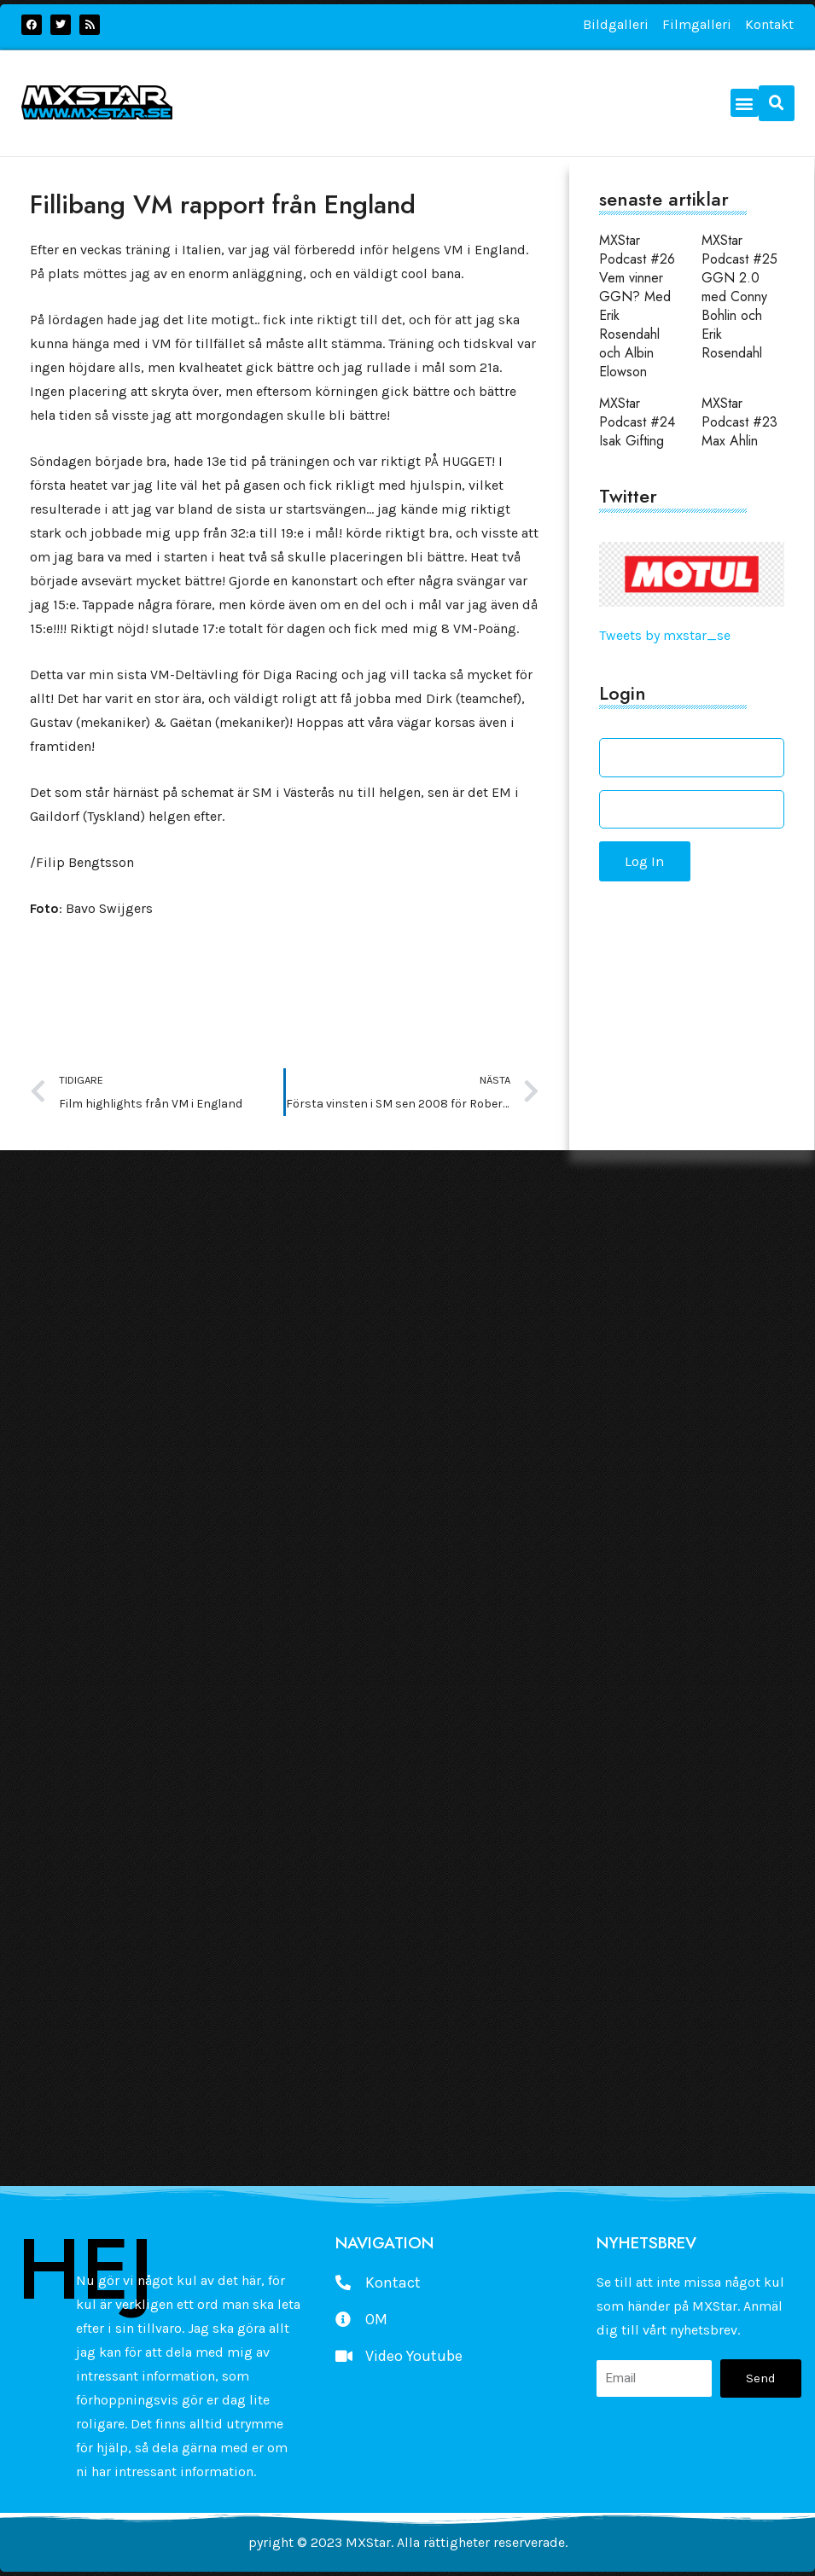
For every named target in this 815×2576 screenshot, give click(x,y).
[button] (745, 103)
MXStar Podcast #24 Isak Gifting (637, 422)
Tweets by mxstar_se (665, 635)
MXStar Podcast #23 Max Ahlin (739, 422)
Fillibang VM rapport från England (223, 204)
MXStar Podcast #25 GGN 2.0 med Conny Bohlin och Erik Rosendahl (739, 296)
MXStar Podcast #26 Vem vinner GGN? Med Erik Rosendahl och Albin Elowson (637, 305)
